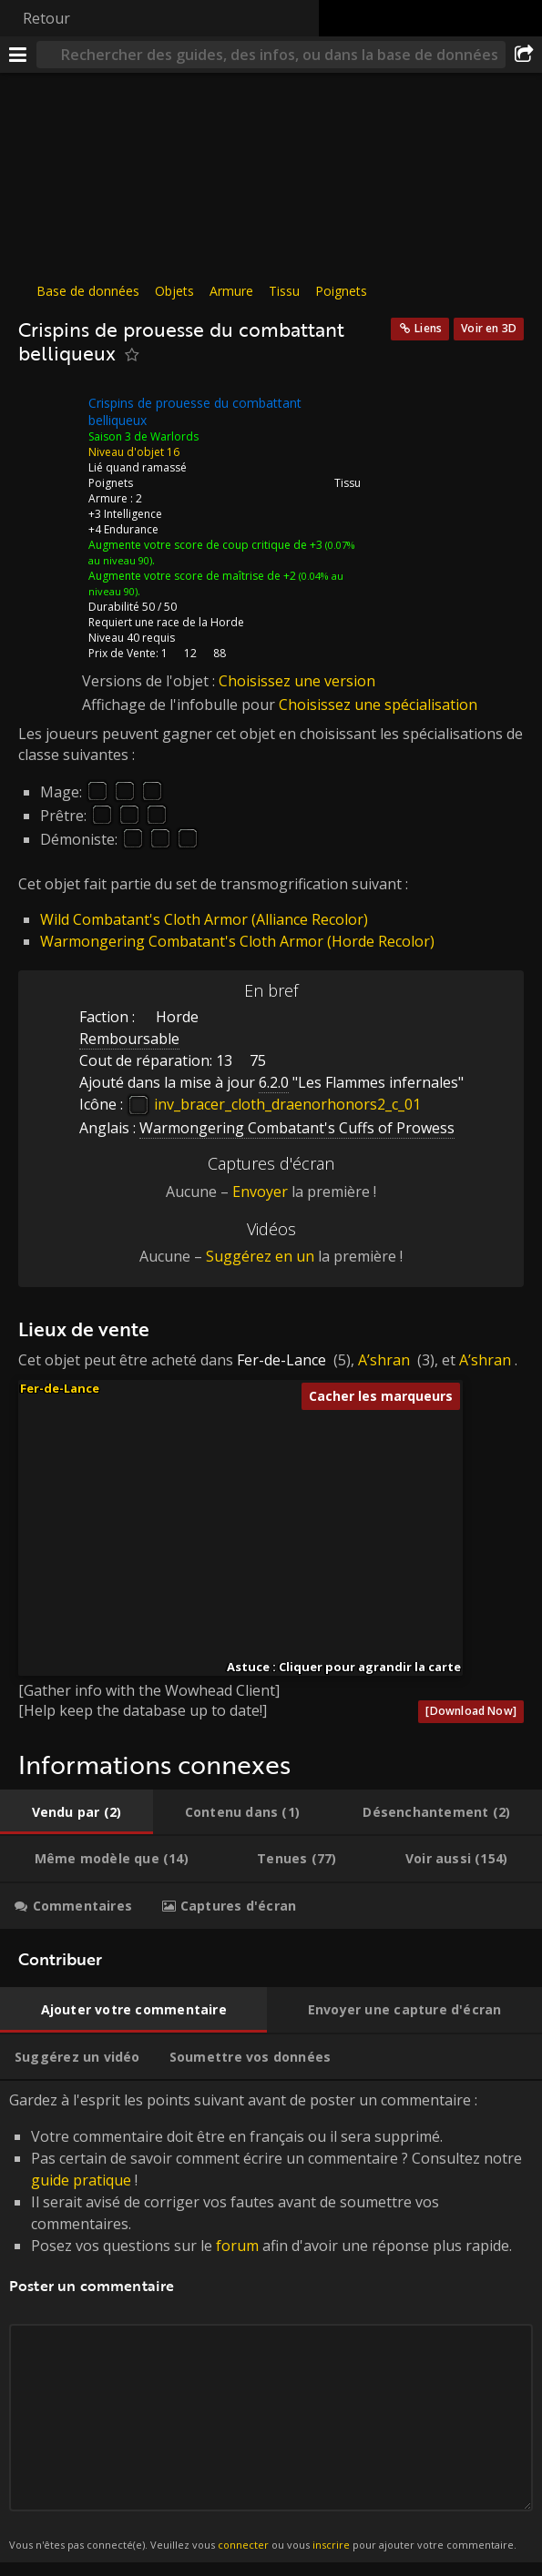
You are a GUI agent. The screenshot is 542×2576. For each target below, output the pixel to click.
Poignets (341, 290)
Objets (174, 290)
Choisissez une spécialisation (378, 705)
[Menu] (18, 54)
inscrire (331, 2544)
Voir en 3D (488, 328)
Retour (46, 18)
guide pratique (81, 2180)
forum (237, 2246)
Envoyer (260, 1192)
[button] (236, 1549)
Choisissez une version (297, 681)
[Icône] (49, 417)
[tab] (76, 1812)
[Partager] (524, 54)
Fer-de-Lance (281, 1360)
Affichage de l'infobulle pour (180, 705)
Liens (428, 328)
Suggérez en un (260, 1256)
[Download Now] (470, 1711)
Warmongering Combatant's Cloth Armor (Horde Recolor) (237, 941)
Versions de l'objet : (150, 681)
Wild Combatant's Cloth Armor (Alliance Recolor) (204, 919)
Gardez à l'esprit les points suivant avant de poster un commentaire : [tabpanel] (271, 2321)
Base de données (87, 290)
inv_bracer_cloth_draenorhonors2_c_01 (274, 1104)
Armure (231, 290)
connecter (243, 2544)
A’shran (384, 1360)
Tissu (284, 290)
